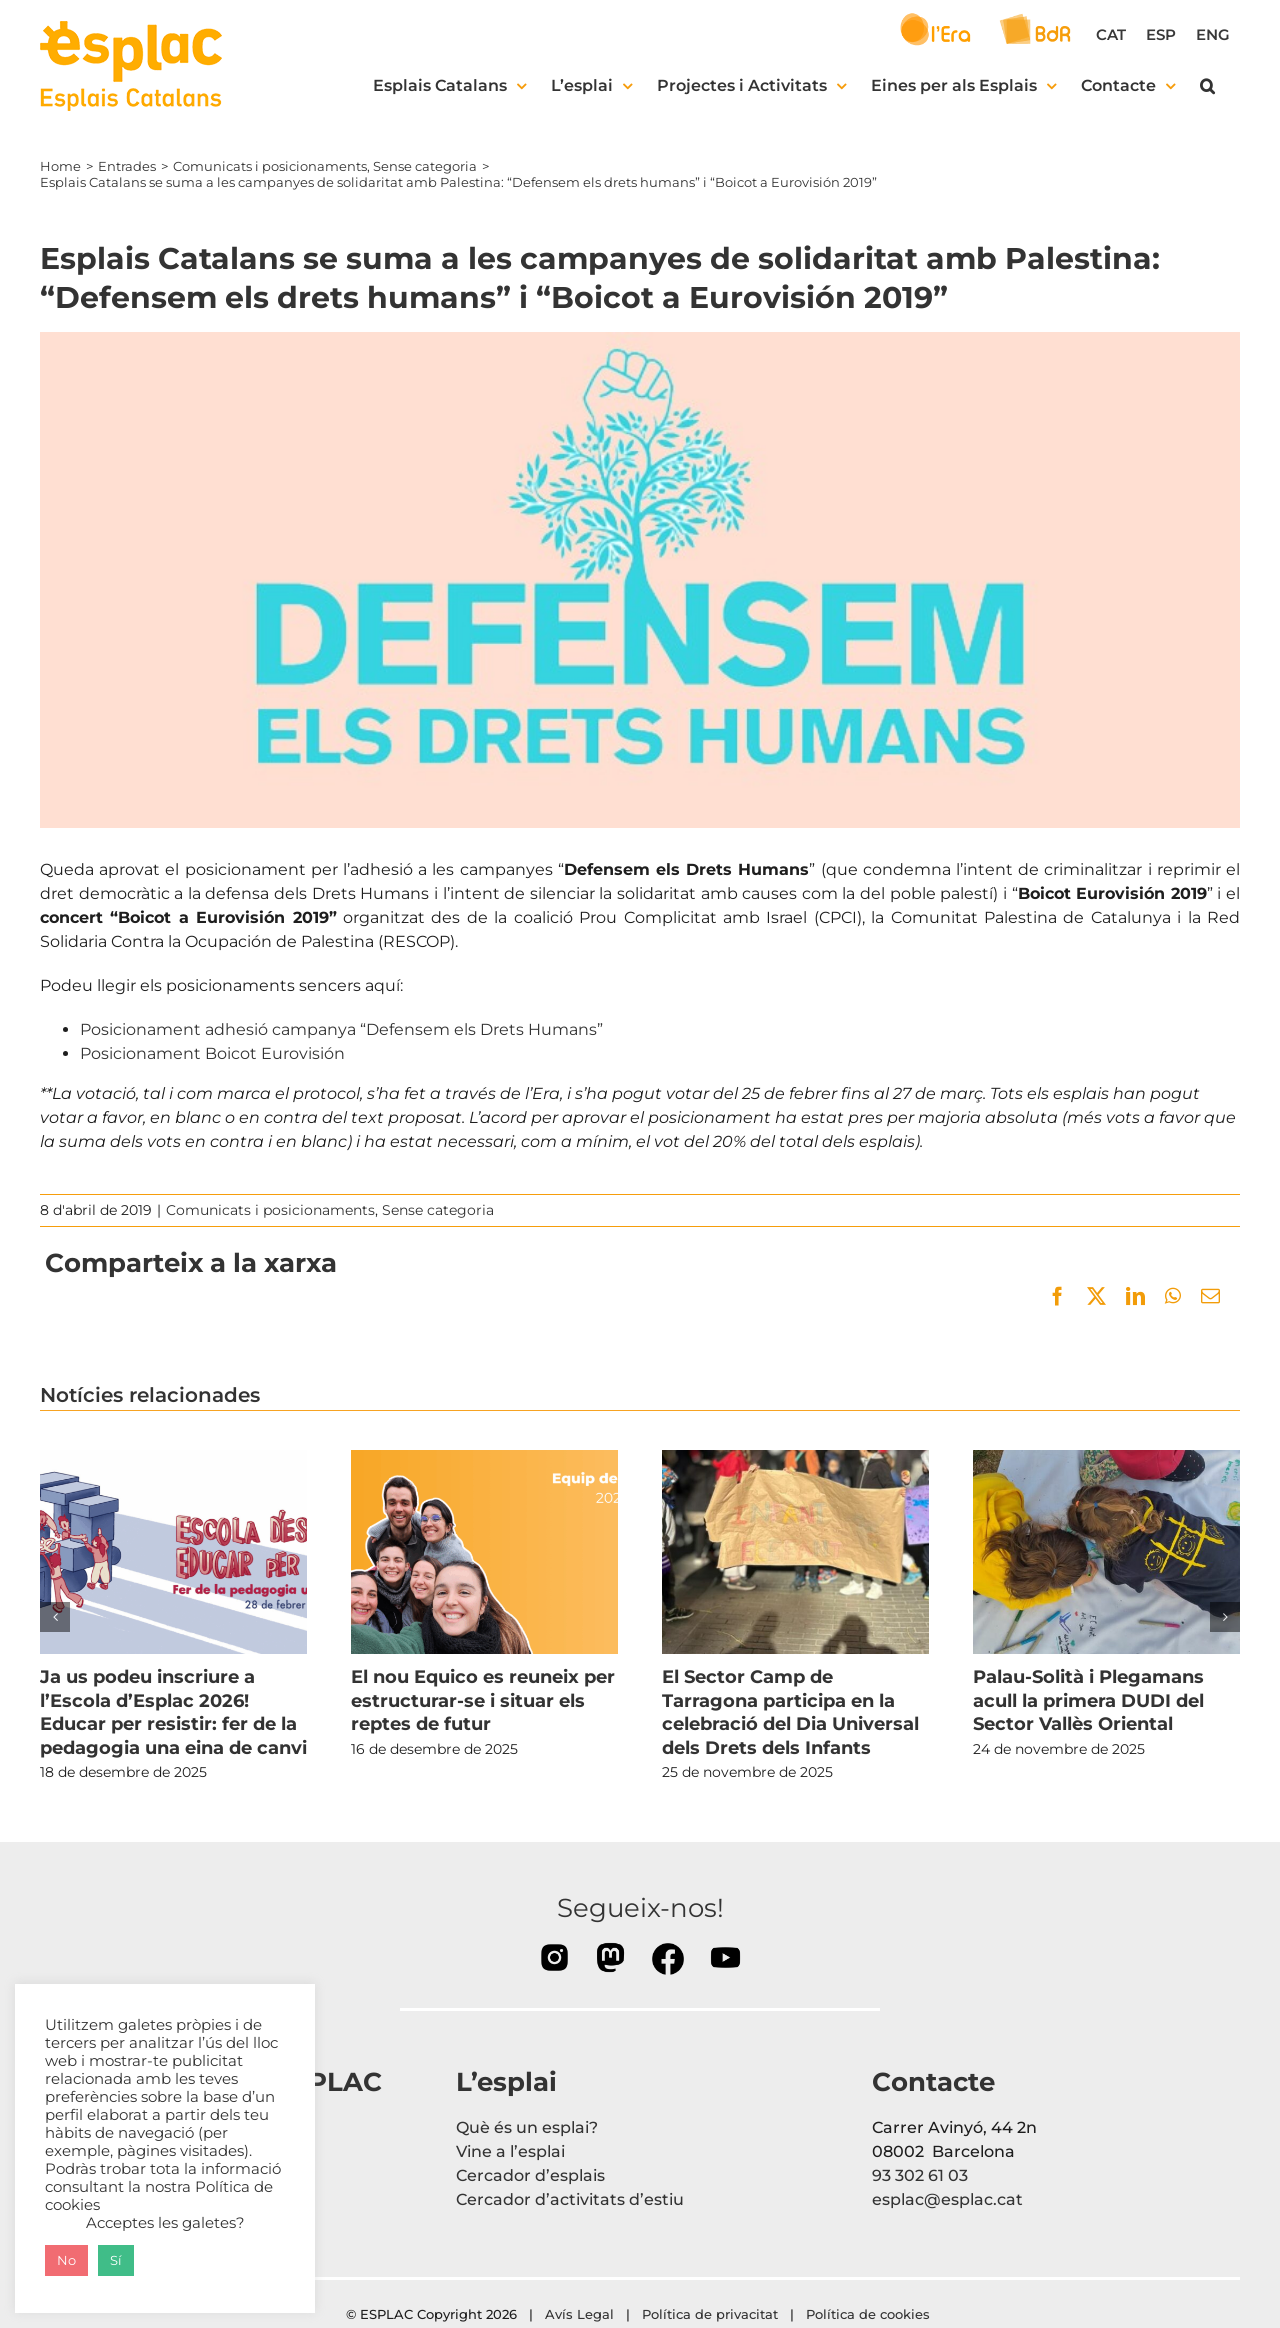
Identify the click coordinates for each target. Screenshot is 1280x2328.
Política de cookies (870, 2314)
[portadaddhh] (640, 580)
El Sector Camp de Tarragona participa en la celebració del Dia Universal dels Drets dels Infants (790, 1712)
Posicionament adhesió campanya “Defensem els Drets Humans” (341, 1029)
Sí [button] (116, 2260)
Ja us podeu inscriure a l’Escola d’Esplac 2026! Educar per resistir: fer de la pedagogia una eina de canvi (173, 1712)
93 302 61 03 (920, 2175)
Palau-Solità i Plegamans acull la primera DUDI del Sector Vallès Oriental (1088, 1700)
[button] (1207, 86)
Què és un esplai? (527, 2127)
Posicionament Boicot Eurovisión (214, 1053)
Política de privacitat (710, 2314)
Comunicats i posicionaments (270, 1210)
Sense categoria (438, 1210)
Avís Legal (579, 2314)
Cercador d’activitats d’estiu (570, 2199)
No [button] (66, 2260)
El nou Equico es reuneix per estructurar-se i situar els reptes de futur (483, 1700)
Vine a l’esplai (510, 2151)
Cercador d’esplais (530, 2175)
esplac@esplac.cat (947, 2199)
